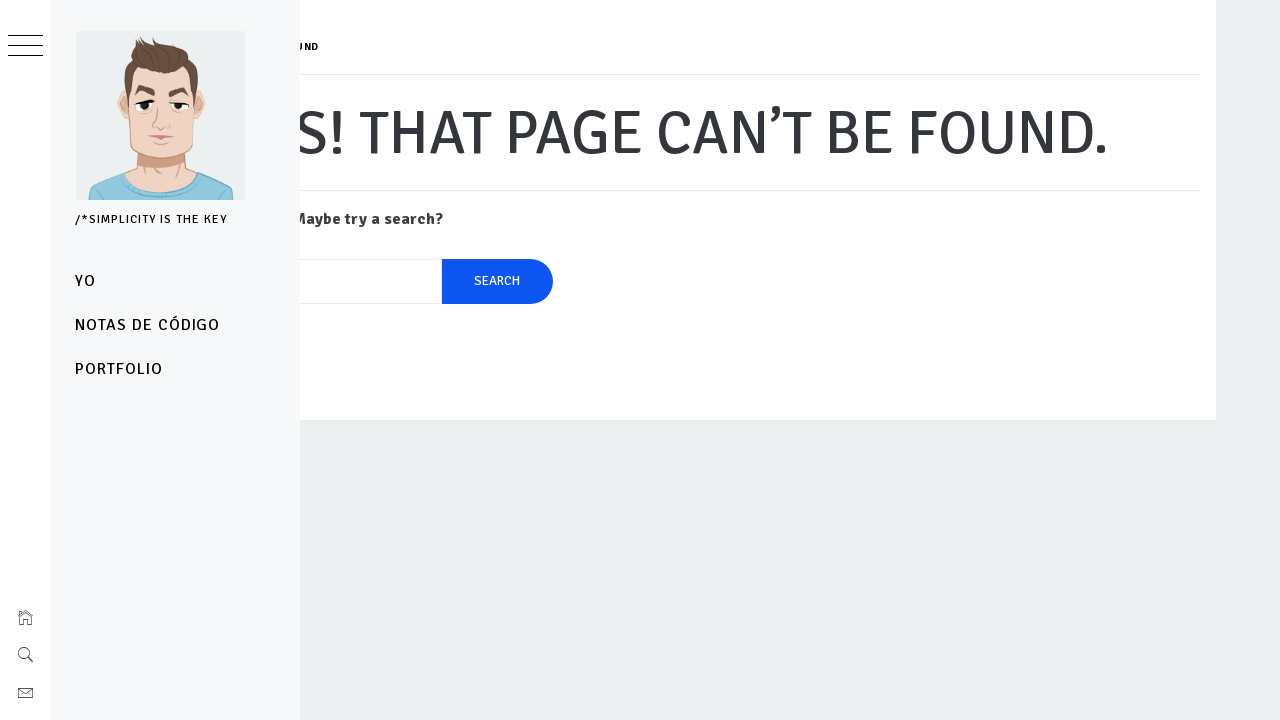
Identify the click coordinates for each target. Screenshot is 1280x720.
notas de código (147, 325)
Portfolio (119, 369)
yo (85, 281)
